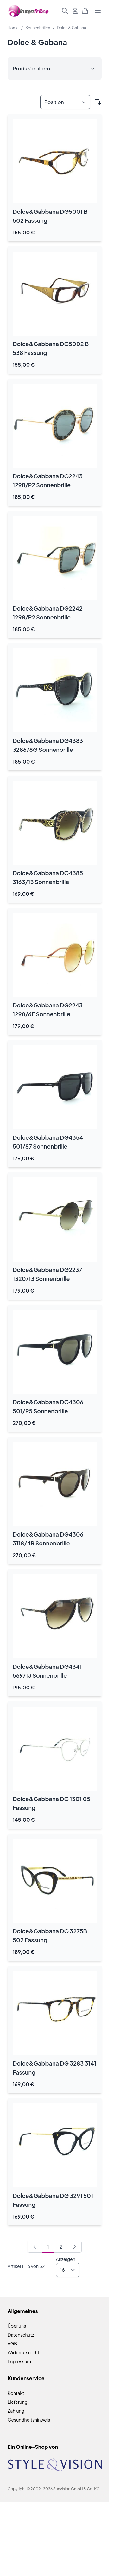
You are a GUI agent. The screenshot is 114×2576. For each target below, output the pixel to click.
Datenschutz (21, 2334)
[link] (35, 2247)
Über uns (17, 2326)
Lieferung (18, 2402)
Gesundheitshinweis (29, 2419)
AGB (12, 2343)
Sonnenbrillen (37, 27)
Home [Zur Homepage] (13, 27)
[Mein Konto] (75, 11)
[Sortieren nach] (65, 102)
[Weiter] (74, 2247)
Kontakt (16, 2393)
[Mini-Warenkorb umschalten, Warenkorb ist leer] (85, 11)
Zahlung (16, 2411)
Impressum (19, 2361)
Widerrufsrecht (23, 2352)
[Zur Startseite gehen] (29, 11)
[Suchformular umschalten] (65, 11)
